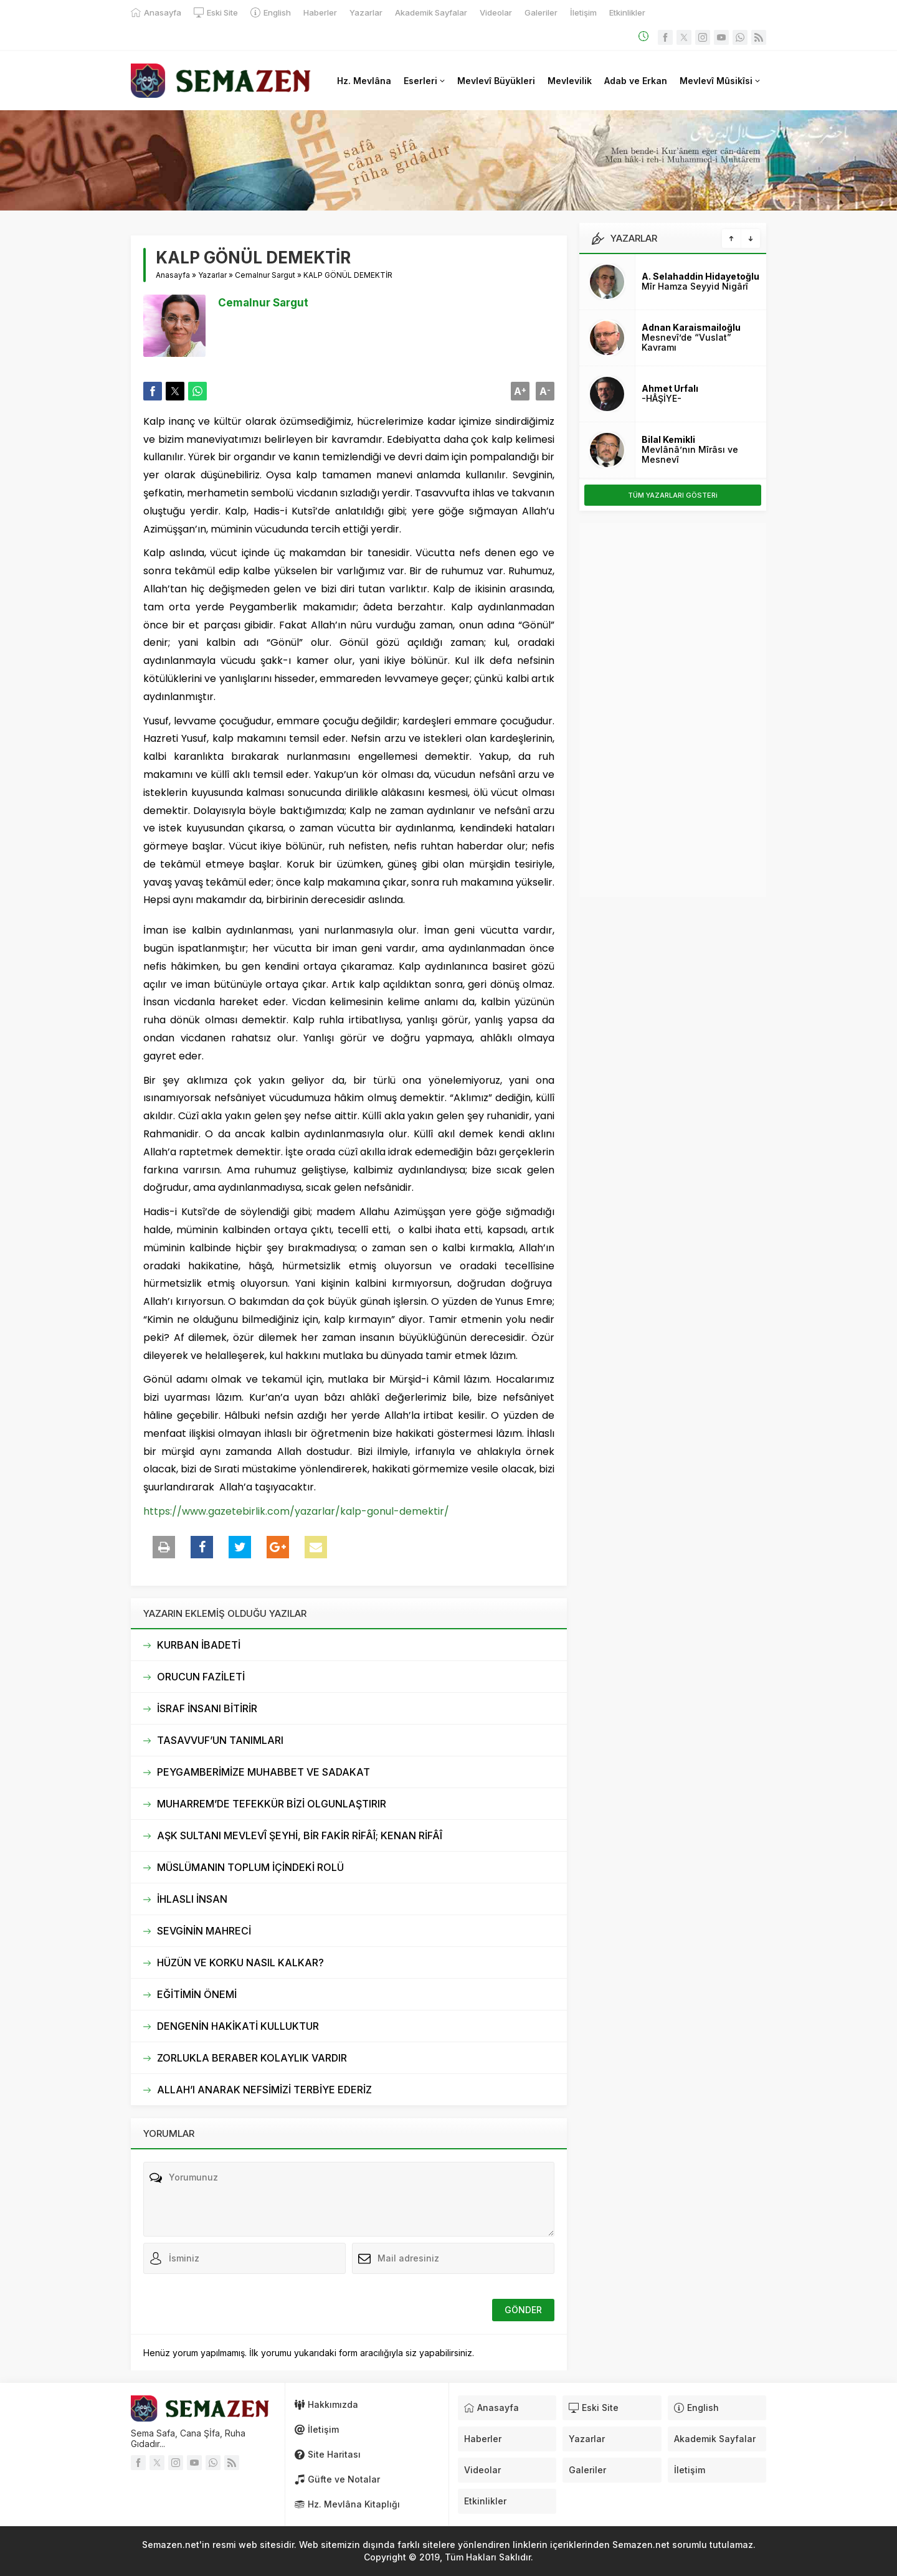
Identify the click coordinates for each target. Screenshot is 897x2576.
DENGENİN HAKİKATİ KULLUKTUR (238, 2026)
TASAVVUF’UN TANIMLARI (220, 1740)
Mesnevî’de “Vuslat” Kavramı (686, 342)
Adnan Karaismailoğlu (691, 327)
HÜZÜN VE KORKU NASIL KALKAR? (240, 1962)
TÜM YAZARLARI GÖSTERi (673, 495)
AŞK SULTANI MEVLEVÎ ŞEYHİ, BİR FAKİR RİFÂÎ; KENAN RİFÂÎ (299, 1835)
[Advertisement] (672, 710)
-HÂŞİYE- (661, 398)
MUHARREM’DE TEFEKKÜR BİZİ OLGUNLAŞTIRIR (271, 1803)
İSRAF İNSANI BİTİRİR (207, 1708)
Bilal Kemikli (668, 439)
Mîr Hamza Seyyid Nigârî (695, 286)
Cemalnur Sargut (265, 275)
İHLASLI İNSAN (192, 1899)
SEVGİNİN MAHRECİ (204, 1931)
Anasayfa (173, 275)
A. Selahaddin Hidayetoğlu (700, 276)
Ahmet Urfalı (670, 388)
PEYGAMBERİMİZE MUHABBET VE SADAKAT (263, 1772)
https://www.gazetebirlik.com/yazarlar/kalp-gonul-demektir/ (296, 1511)
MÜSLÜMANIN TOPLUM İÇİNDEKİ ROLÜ (250, 1867)
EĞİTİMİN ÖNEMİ (197, 1994)
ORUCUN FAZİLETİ (201, 1676)
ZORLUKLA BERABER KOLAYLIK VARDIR (252, 2058)
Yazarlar (212, 275)
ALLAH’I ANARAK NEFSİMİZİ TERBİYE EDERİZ (264, 2089)
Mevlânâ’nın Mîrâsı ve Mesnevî (690, 454)
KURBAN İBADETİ (198, 1645)
